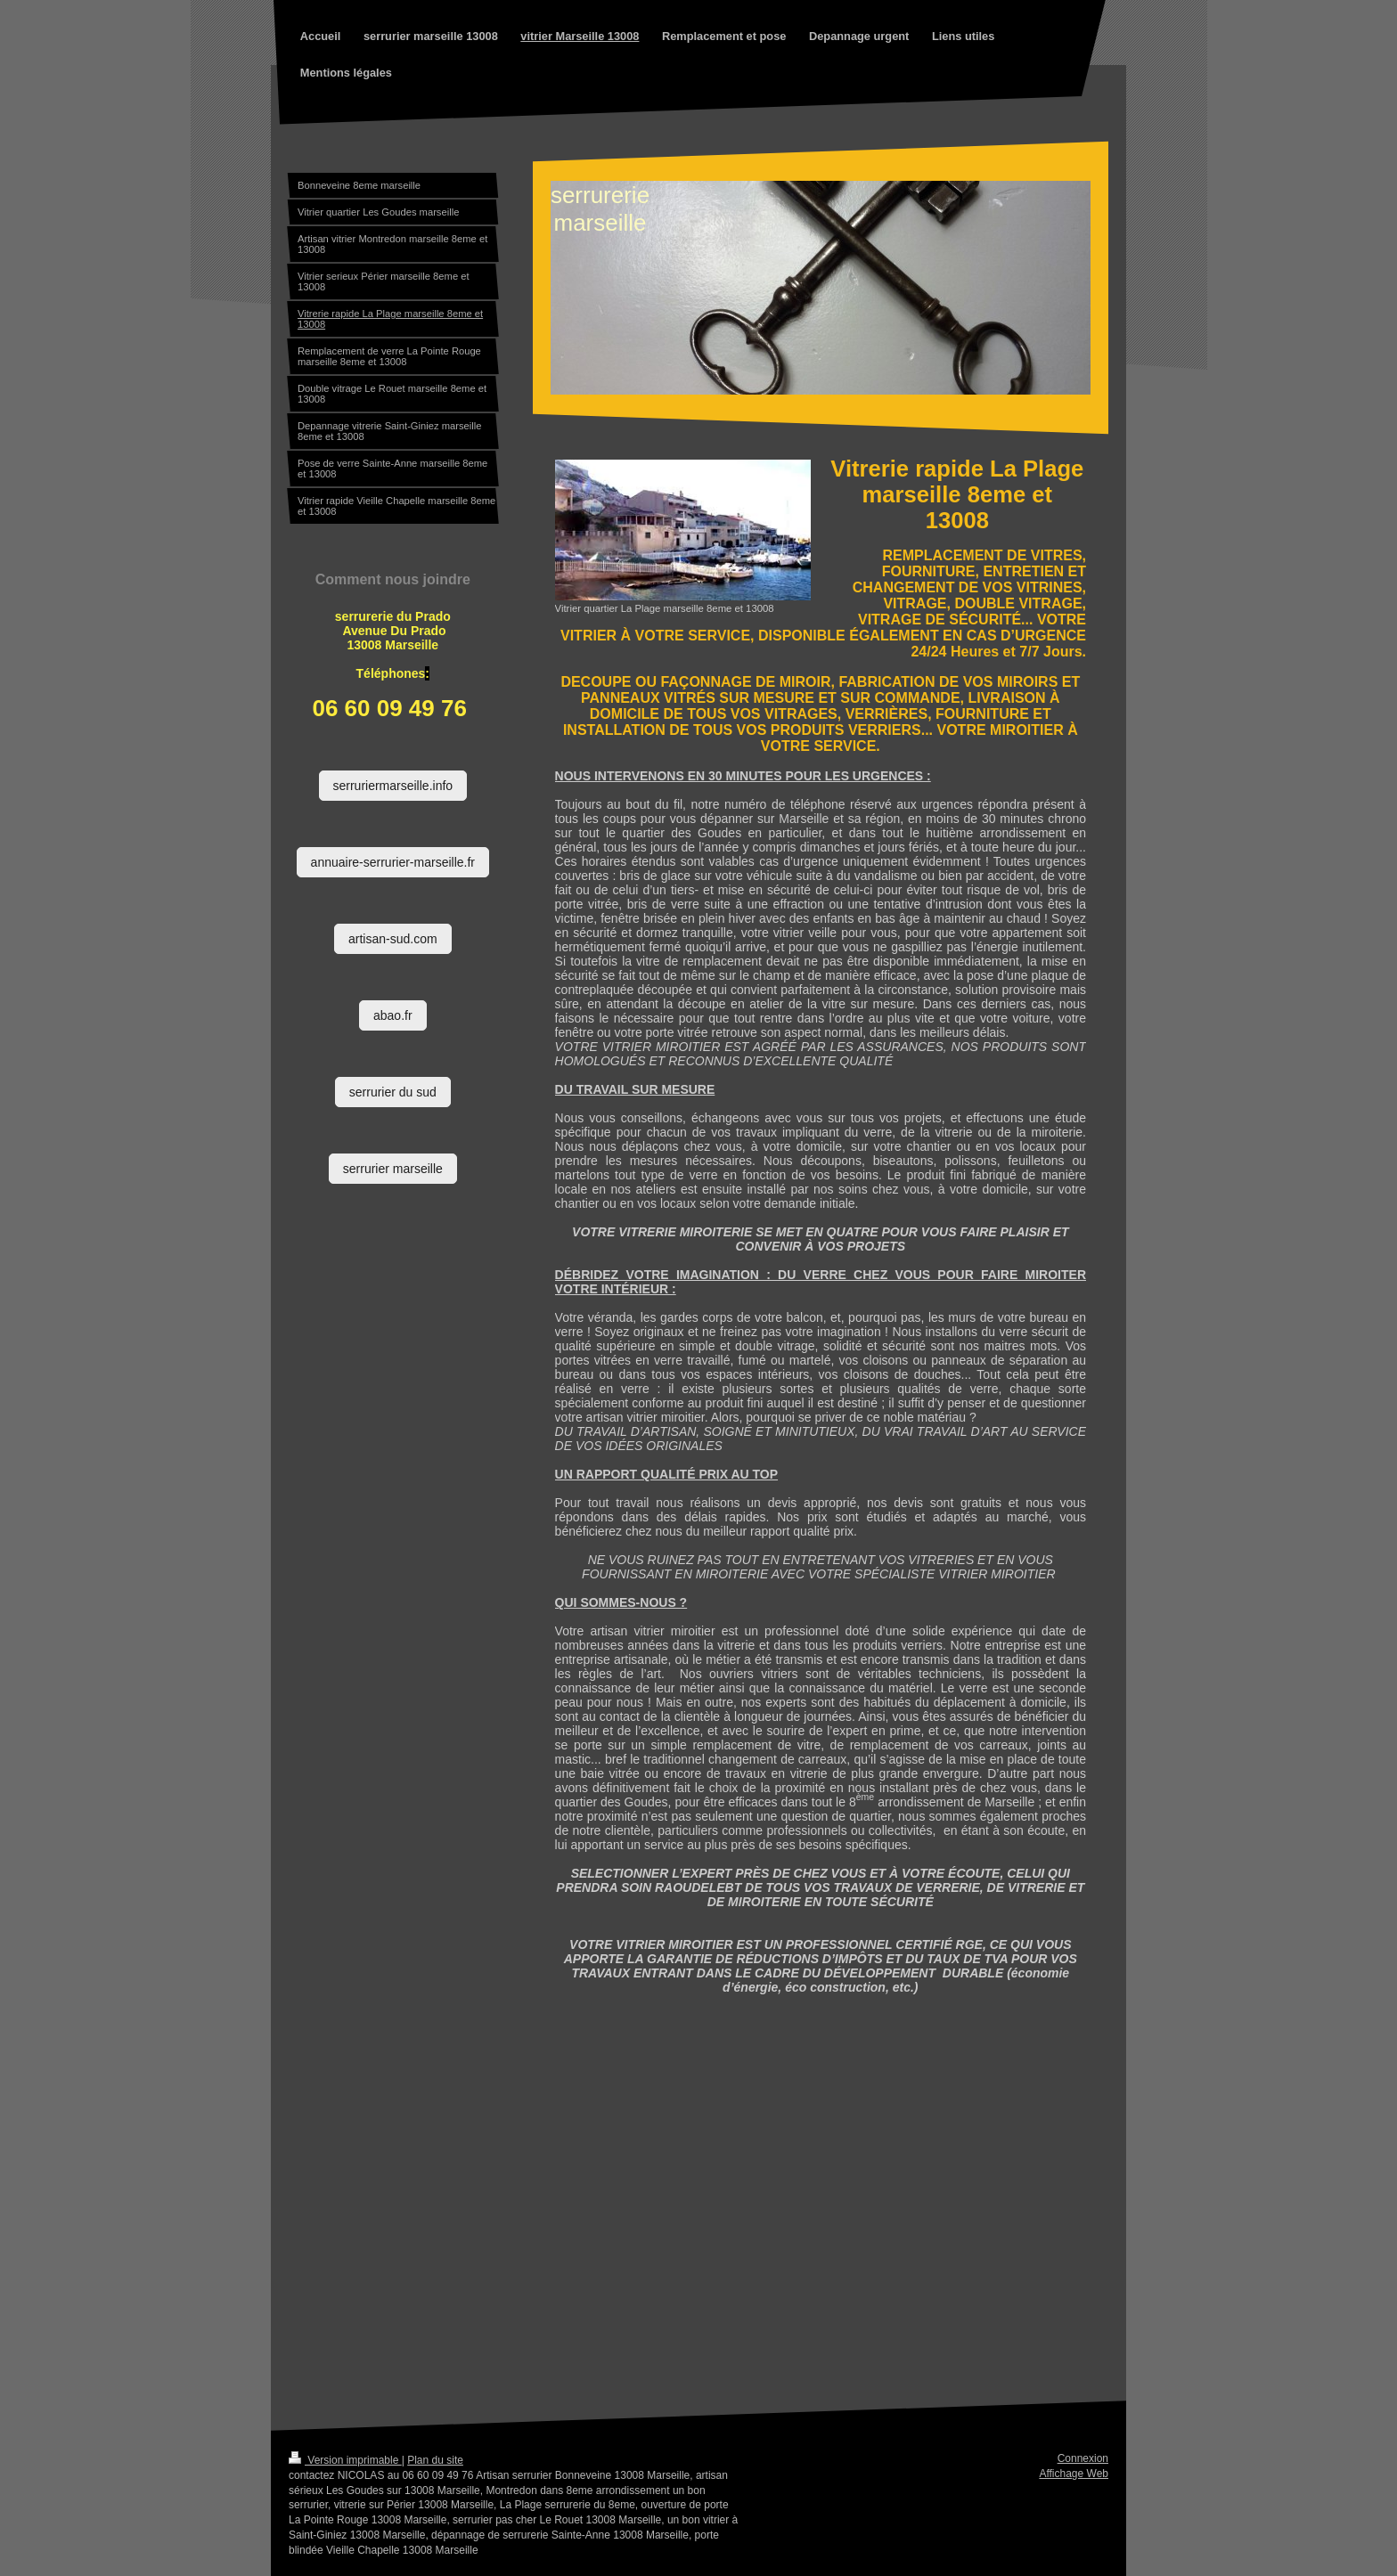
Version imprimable (345, 2460)
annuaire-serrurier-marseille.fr (393, 862)
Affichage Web (1073, 2473)
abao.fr (393, 1015)
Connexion (1083, 2458)
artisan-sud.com (392, 939)
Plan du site (435, 2460)
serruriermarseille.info (393, 786)
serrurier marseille (393, 1169)
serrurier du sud (393, 1092)
